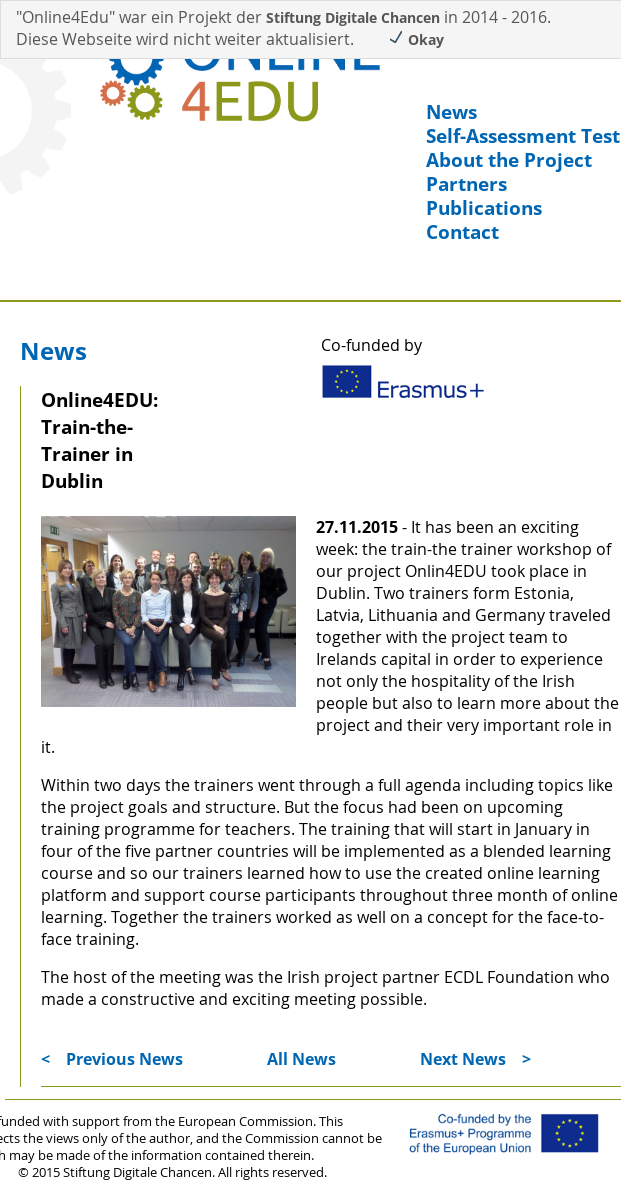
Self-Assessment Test (523, 136)
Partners (466, 184)
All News (301, 1059)
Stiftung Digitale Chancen (353, 17)
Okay (416, 39)
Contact (462, 232)
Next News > (475, 1059)
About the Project (509, 160)
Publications (484, 208)
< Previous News (112, 1059)
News (451, 112)
